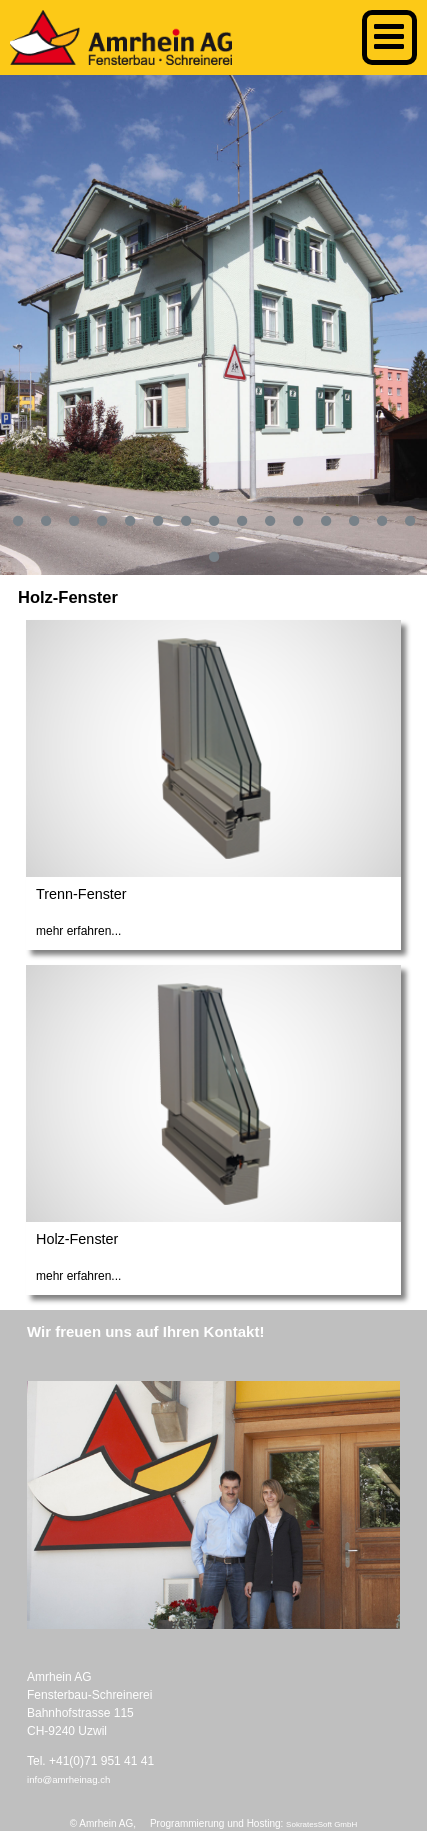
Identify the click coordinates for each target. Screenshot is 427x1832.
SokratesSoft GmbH (321, 1824)
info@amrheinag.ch (68, 1779)
